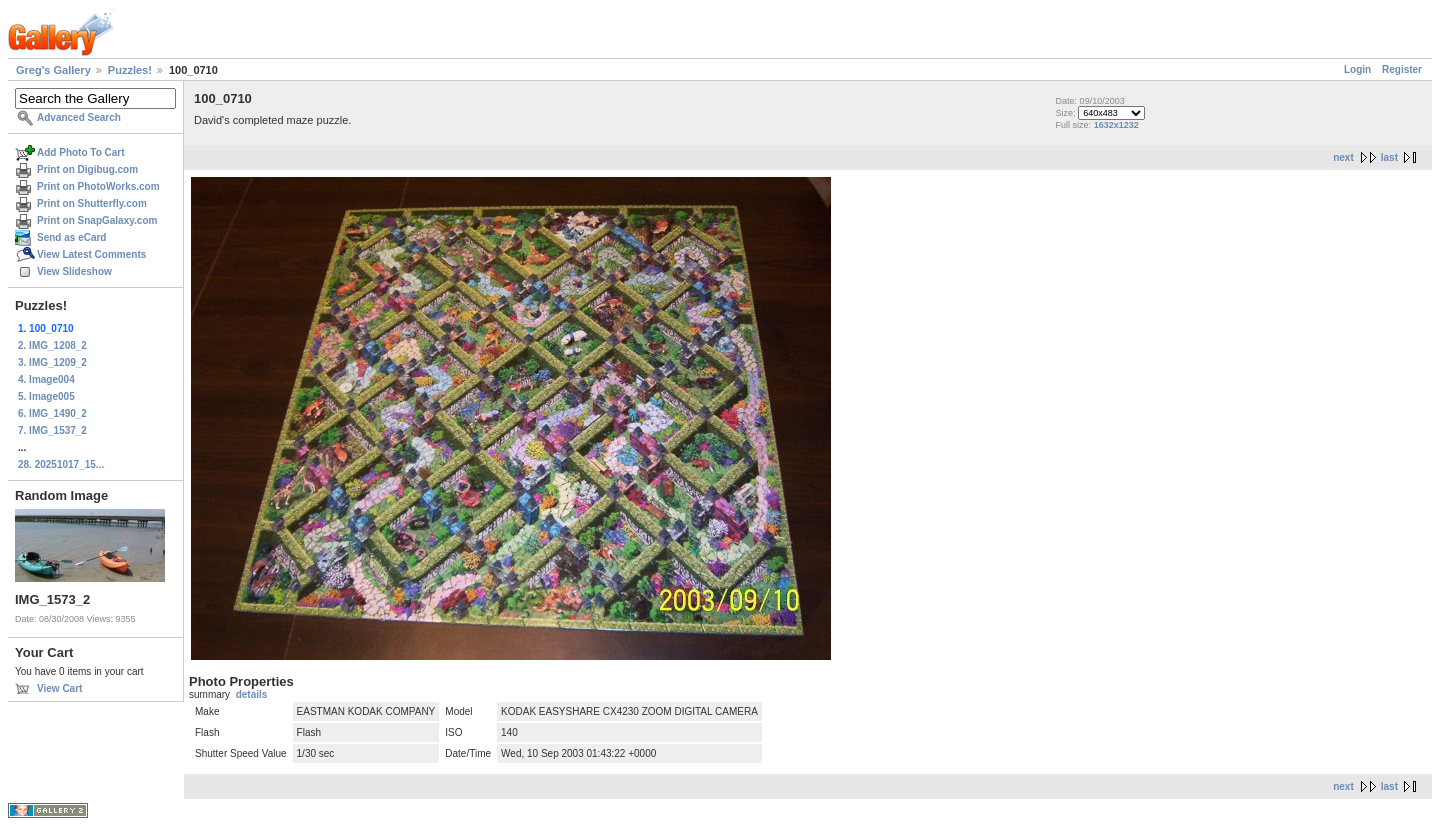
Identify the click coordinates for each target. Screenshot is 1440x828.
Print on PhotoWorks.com (98, 186)
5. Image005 (46, 396)
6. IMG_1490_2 (52, 413)
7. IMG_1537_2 (52, 430)
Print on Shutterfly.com (92, 203)
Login (1357, 69)
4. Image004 (46, 379)
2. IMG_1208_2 (52, 345)
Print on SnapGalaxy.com (97, 220)
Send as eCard (71, 237)
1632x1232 (1116, 125)
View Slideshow (74, 271)
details (252, 694)
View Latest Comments (91, 254)
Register (1402, 69)
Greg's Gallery (53, 70)
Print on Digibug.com (87, 169)
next (1343, 157)
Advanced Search (79, 117)
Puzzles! (130, 70)
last (1389, 157)
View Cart (59, 688)
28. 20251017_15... (61, 464)
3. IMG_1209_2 (52, 362)
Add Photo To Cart (81, 152)
